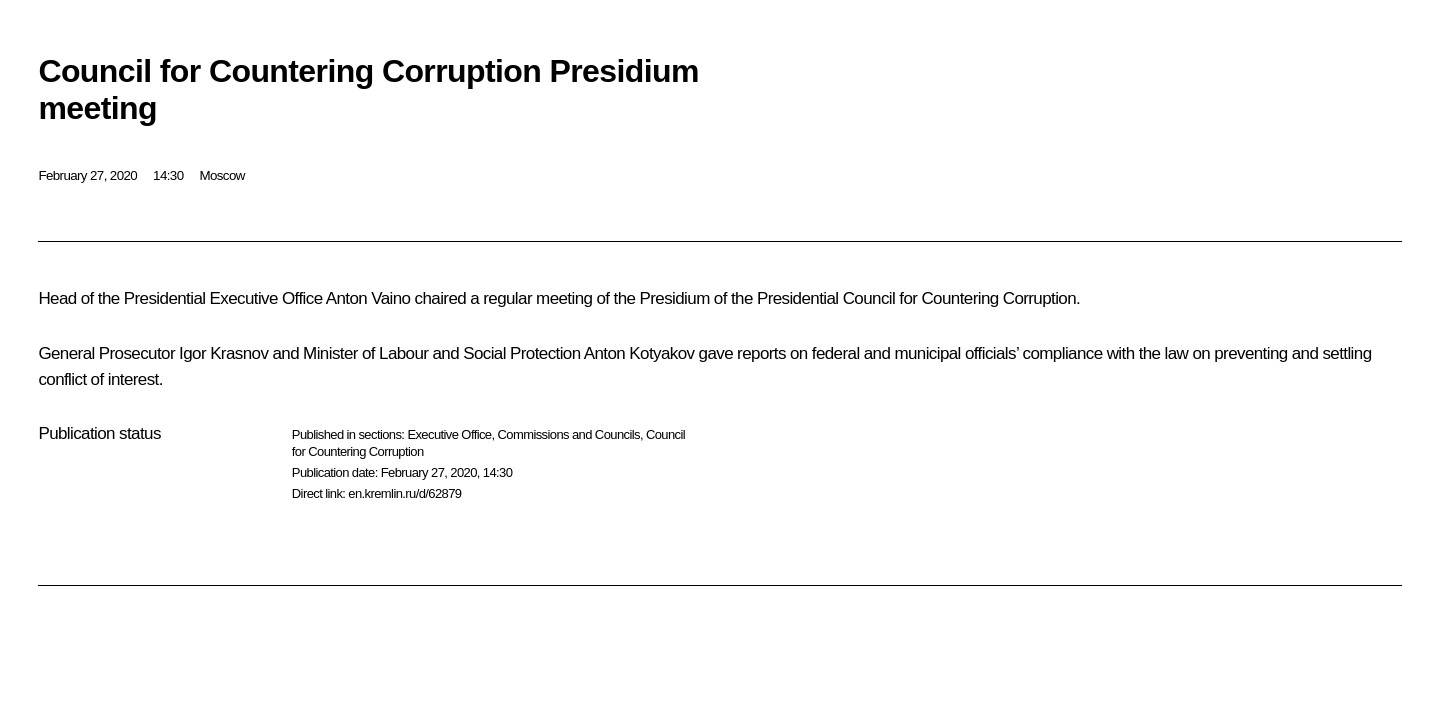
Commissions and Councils (569, 434)
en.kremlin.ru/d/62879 (404, 493)
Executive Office (449, 434)
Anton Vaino (368, 298)
